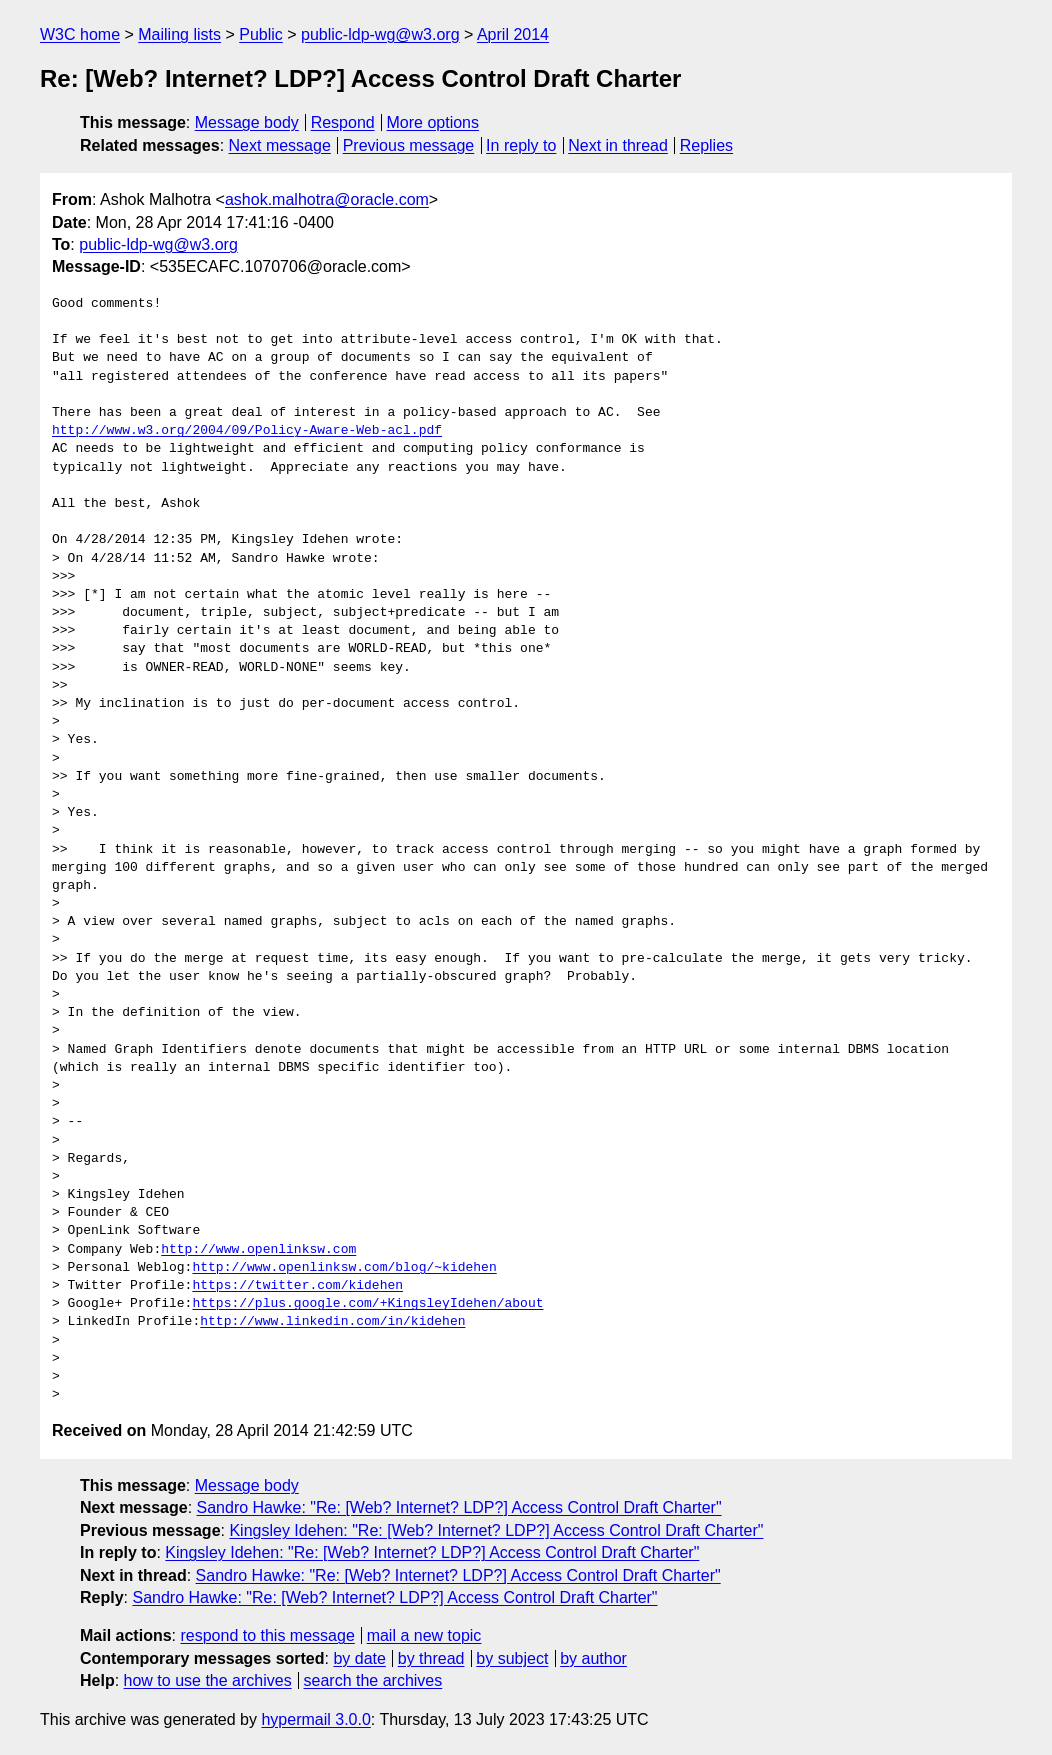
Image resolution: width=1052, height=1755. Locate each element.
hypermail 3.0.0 (315, 1719)
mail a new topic (424, 1635)
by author (593, 1658)
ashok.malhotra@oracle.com (327, 199)
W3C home (80, 34)
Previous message (409, 145)
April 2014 (513, 34)
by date (359, 1658)
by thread (431, 1658)
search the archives (373, 1680)
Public (261, 34)
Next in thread (618, 145)
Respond (343, 122)
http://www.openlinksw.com (258, 1250)
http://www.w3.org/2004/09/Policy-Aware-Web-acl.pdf (247, 431)
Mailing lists (179, 34)
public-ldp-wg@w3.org (380, 34)
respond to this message (267, 1635)
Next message (280, 145)
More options (433, 122)
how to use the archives (208, 1680)
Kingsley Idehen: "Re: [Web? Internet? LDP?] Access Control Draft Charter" (496, 1530)
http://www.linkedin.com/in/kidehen (332, 1322)
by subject (512, 1658)
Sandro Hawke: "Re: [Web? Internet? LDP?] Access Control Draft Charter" (459, 1507)
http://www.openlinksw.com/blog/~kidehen (344, 1268)
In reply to (521, 145)
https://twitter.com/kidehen (297, 1286)
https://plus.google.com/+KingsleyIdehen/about (367, 1304)
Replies (706, 145)
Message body (247, 122)
